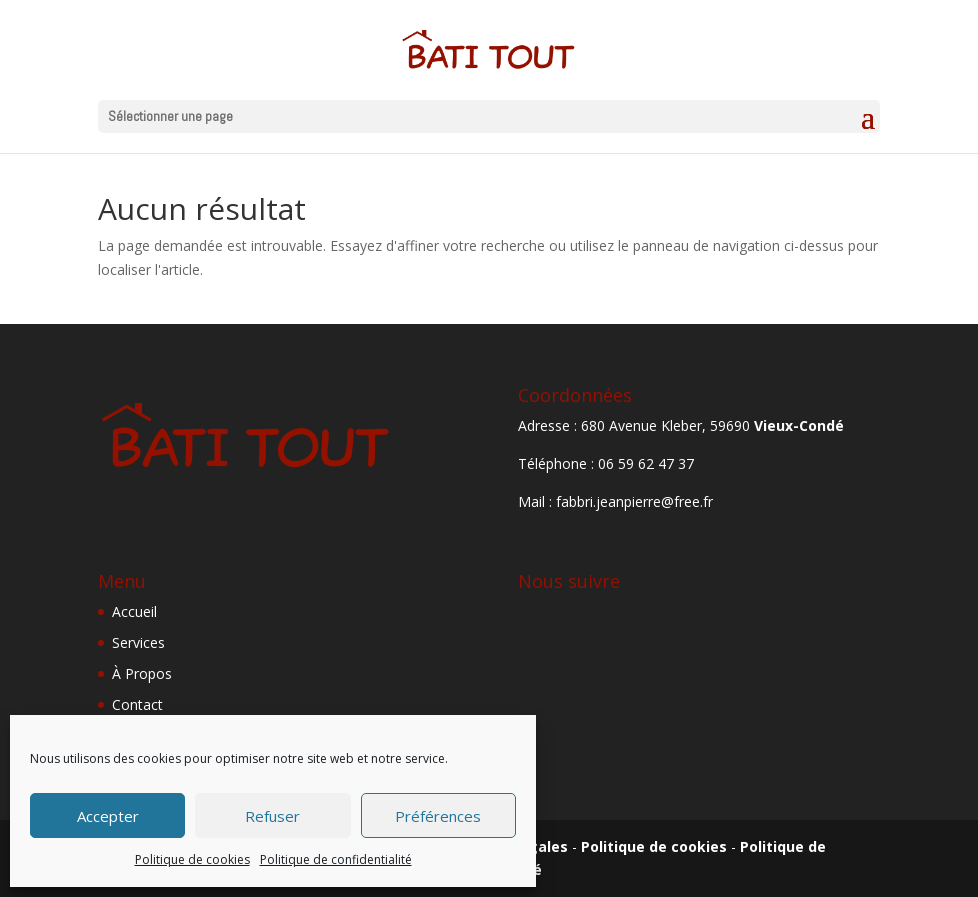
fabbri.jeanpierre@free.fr (634, 501)
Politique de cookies (192, 859)
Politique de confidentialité (336, 859)
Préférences (438, 816)
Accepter (108, 816)
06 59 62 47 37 (646, 463)
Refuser (272, 816)
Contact (137, 704)
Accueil (134, 611)
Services (138, 642)
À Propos (142, 673)
